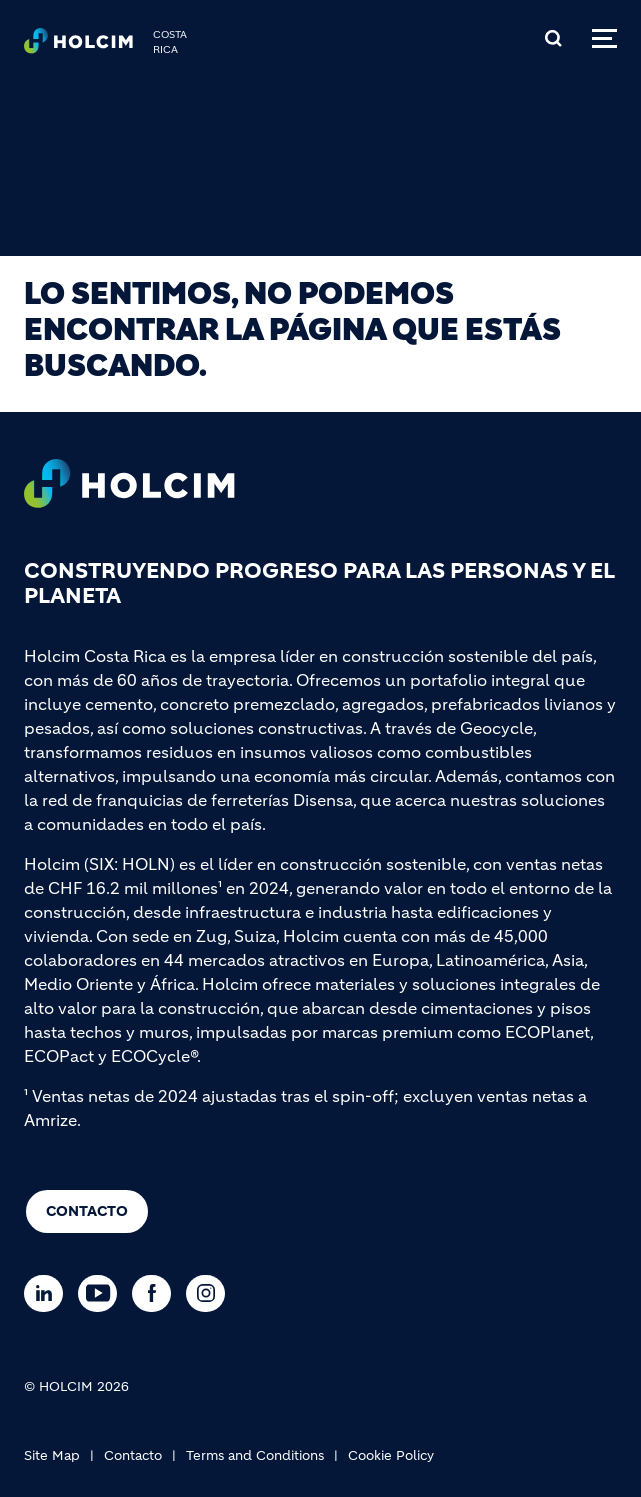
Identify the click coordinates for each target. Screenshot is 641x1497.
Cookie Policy (391, 1455)
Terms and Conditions (255, 1455)
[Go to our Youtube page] (102, 1293)
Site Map (52, 1455)
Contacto (87, 1211)
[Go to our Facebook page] (156, 1293)
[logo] (78, 46)
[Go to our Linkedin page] (48, 1293)
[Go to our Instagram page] (210, 1293)
